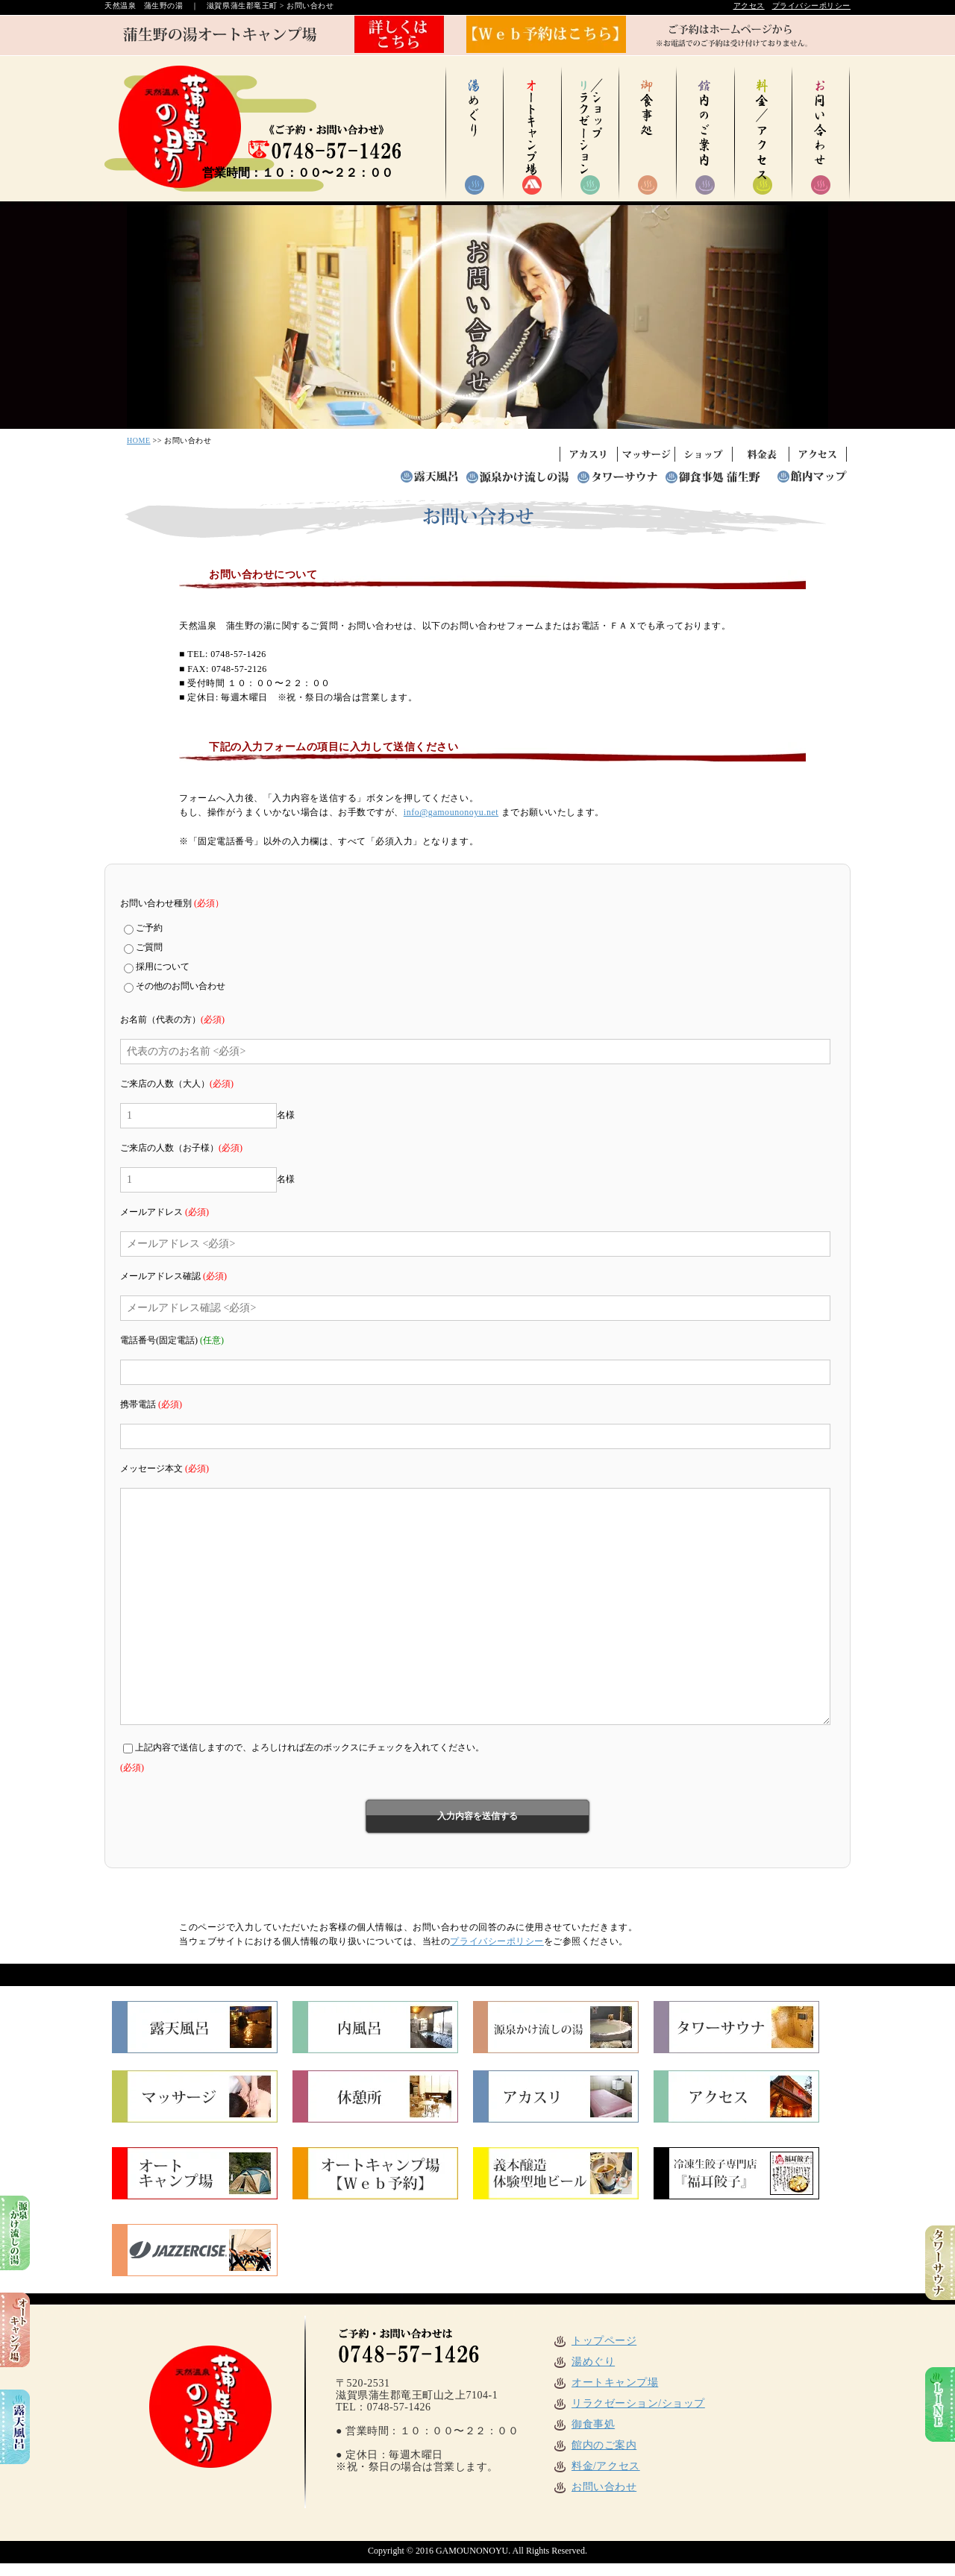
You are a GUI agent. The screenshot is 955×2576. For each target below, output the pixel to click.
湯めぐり (583, 2361)
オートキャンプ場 (605, 2382)
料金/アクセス (596, 2466)
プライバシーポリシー (811, 5)
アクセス (749, 5)
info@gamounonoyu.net (451, 812)
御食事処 (583, 2424)
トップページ (594, 2340)
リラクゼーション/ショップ (628, 2403)
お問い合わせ (594, 2486)
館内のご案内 (594, 2445)
